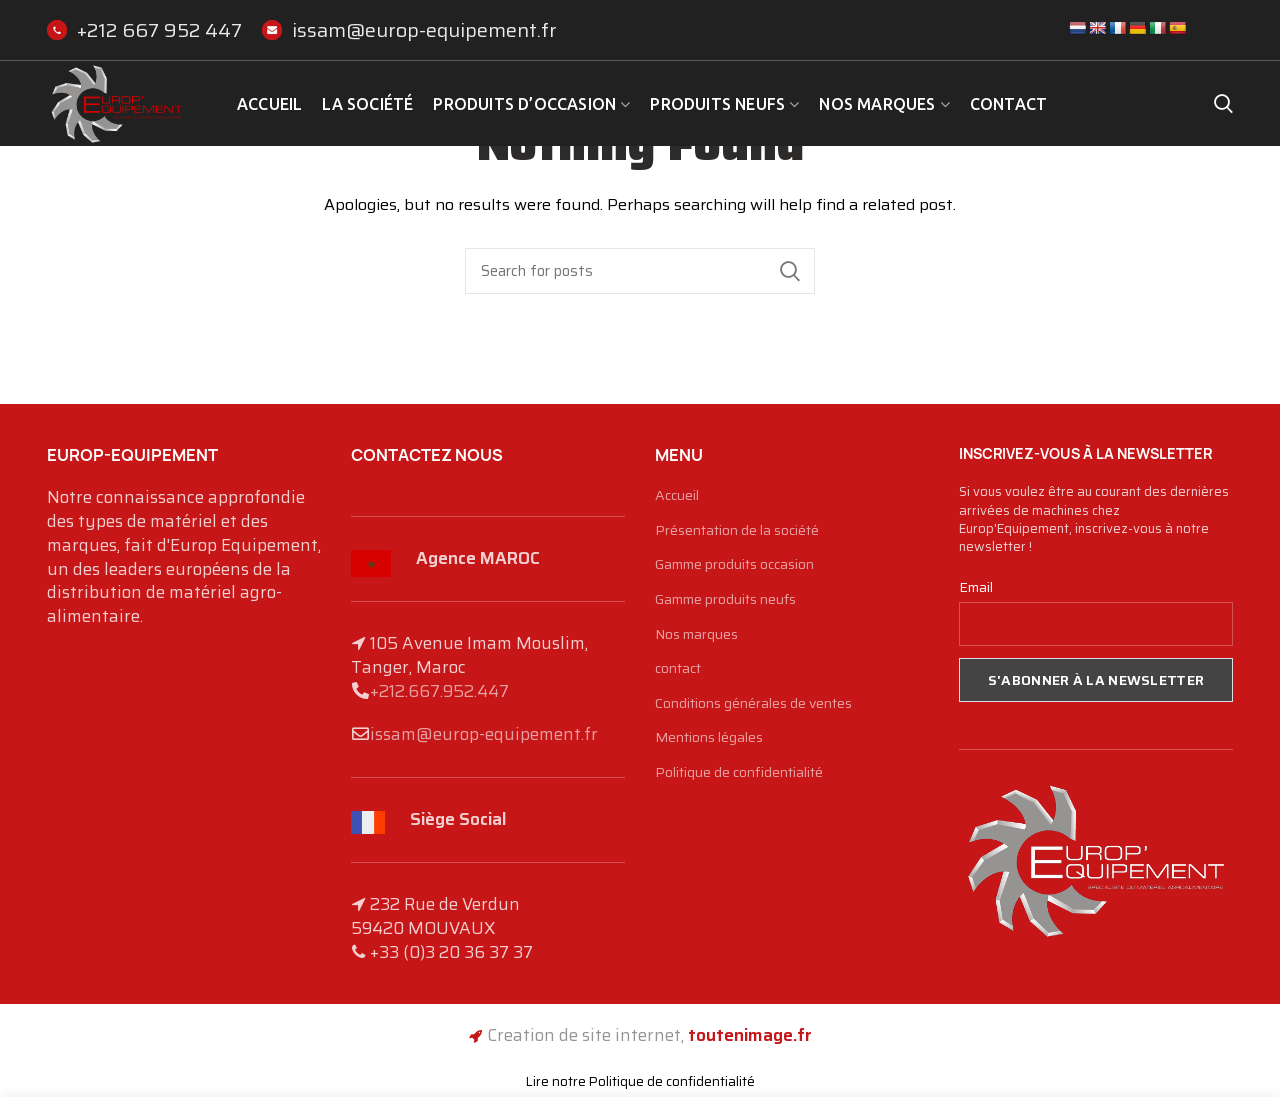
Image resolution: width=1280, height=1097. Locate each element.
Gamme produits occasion (734, 565)
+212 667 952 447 (144, 30)
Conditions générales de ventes (753, 704)
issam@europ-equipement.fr (409, 30)
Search (790, 271)
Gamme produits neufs (725, 600)
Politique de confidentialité (739, 773)
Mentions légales (709, 738)
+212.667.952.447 (439, 691)
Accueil (677, 496)
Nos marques (696, 635)
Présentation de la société (737, 531)
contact (678, 669)
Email (976, 587)
